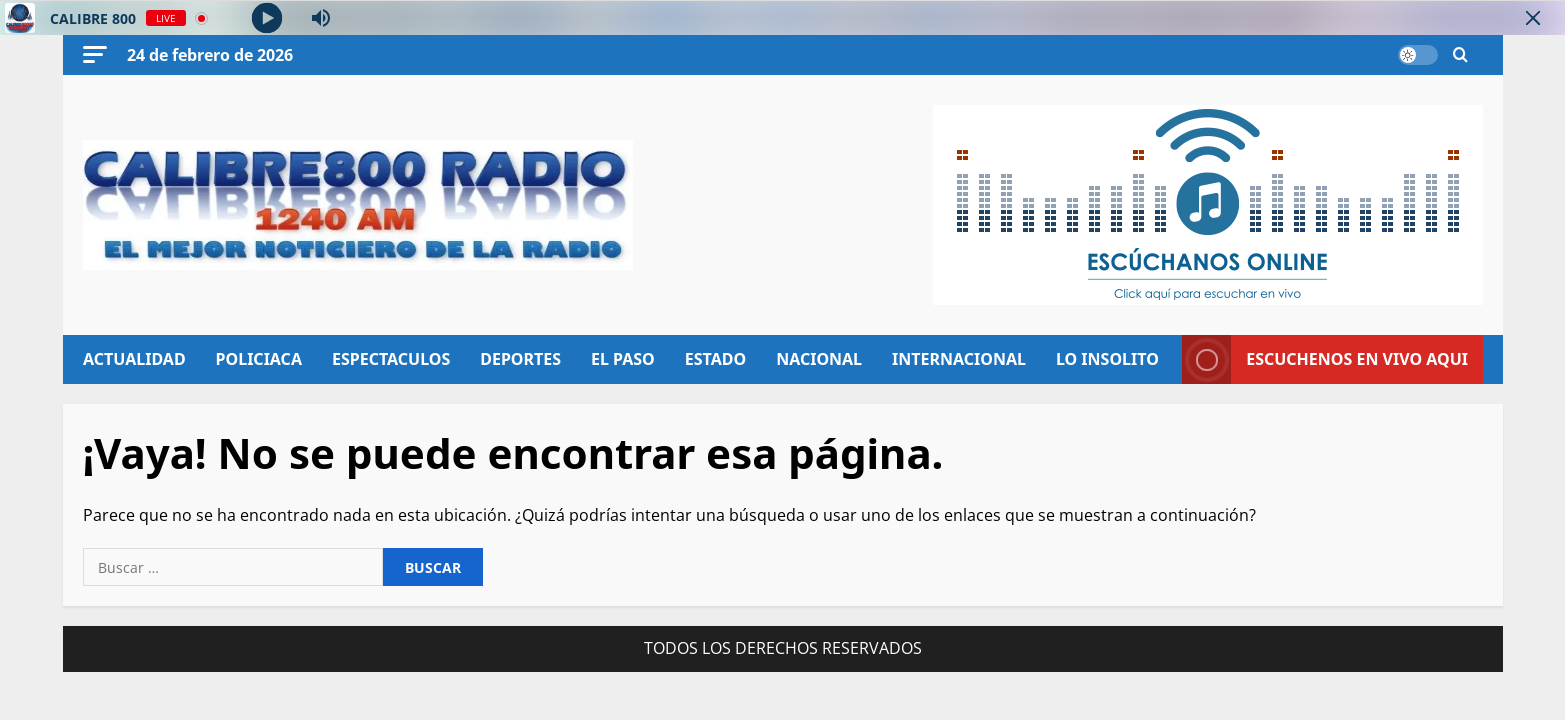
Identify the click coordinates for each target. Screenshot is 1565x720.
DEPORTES (520, 359)
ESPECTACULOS (390, 359)
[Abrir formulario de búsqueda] (1460, 55)
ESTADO (714, 359)
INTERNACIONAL (959, 359)
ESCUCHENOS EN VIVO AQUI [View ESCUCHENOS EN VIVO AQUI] (1325, 359)
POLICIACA (258, 359)
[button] (95, 54)
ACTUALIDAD (134, 359)
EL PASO (623, 359)
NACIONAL (819, 359)
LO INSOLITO (1106, 359)
